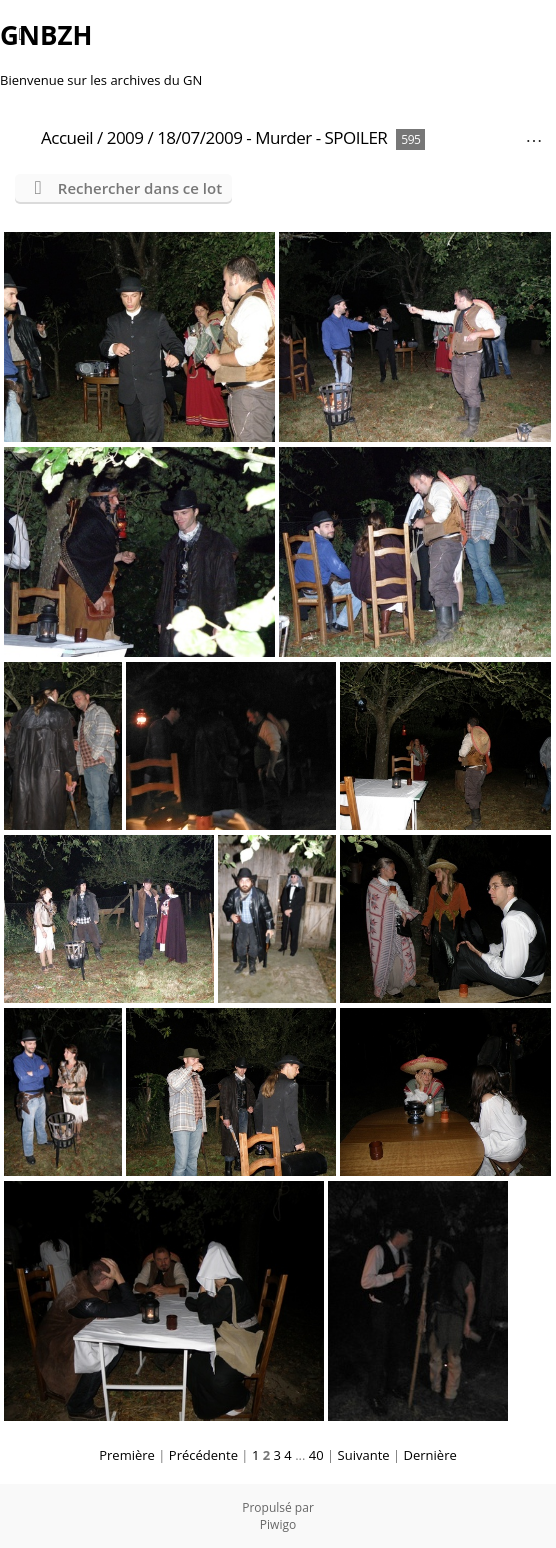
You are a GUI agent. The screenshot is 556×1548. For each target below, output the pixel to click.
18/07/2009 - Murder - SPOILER (272, 137)
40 (316, 1455)
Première (127, 1455)
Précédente (203, 1455)
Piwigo (278, 1524)
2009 (125, 137)
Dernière (430, 1455)
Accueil (67, 137)
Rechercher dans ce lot (140, 188)
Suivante (364, 1455)
